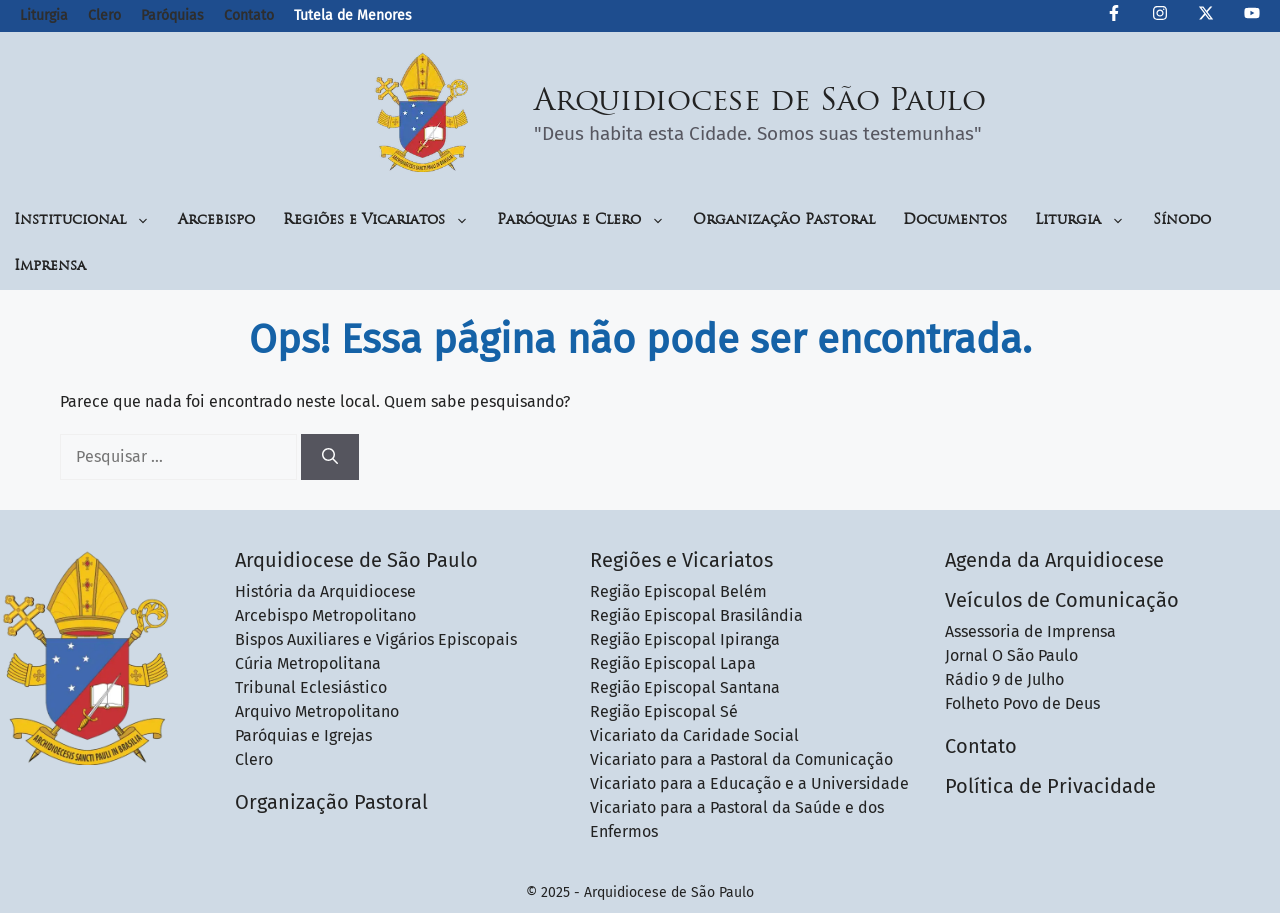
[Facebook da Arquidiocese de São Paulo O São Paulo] (1114, 16)
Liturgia (44, 15)
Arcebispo (216, 220)
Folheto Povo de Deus (1022, 703)
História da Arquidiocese (325, 591)
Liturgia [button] (1080, 220)
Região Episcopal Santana (685, 687)
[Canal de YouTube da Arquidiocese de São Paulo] (1252, 16)
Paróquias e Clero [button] (581, 220)
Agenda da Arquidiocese (1054, 560)
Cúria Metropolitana (308, 663)
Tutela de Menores (353, 15)
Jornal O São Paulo (1011, 655)
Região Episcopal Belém (678, 591)
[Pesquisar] (330, 457)
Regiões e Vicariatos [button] (376, 220)
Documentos (955, 220)
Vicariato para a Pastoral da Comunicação (741, 759)
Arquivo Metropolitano (317, 711)
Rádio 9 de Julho (1004, 679)
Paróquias (172, 15)
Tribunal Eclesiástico (311, 687)
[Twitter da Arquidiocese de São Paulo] (1206, 16)
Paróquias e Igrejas (303, 735)
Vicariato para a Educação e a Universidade (749, 783)
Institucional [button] (82, 220)
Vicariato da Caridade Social (694, 735)
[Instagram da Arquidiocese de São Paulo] (1160, 16)
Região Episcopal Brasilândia (696, 615)
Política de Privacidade (1050, 786)
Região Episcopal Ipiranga (685, 639)
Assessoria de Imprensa (1030, 631)
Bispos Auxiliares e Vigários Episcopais (376, 639)
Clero (104, 15)
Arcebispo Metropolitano (325, 615)
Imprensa (50, 266)
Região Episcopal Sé (664, 711)
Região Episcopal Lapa (673, 663)
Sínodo (1182, 220)
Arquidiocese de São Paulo (760, 102)
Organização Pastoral (784, 220)
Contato (249, 15)
